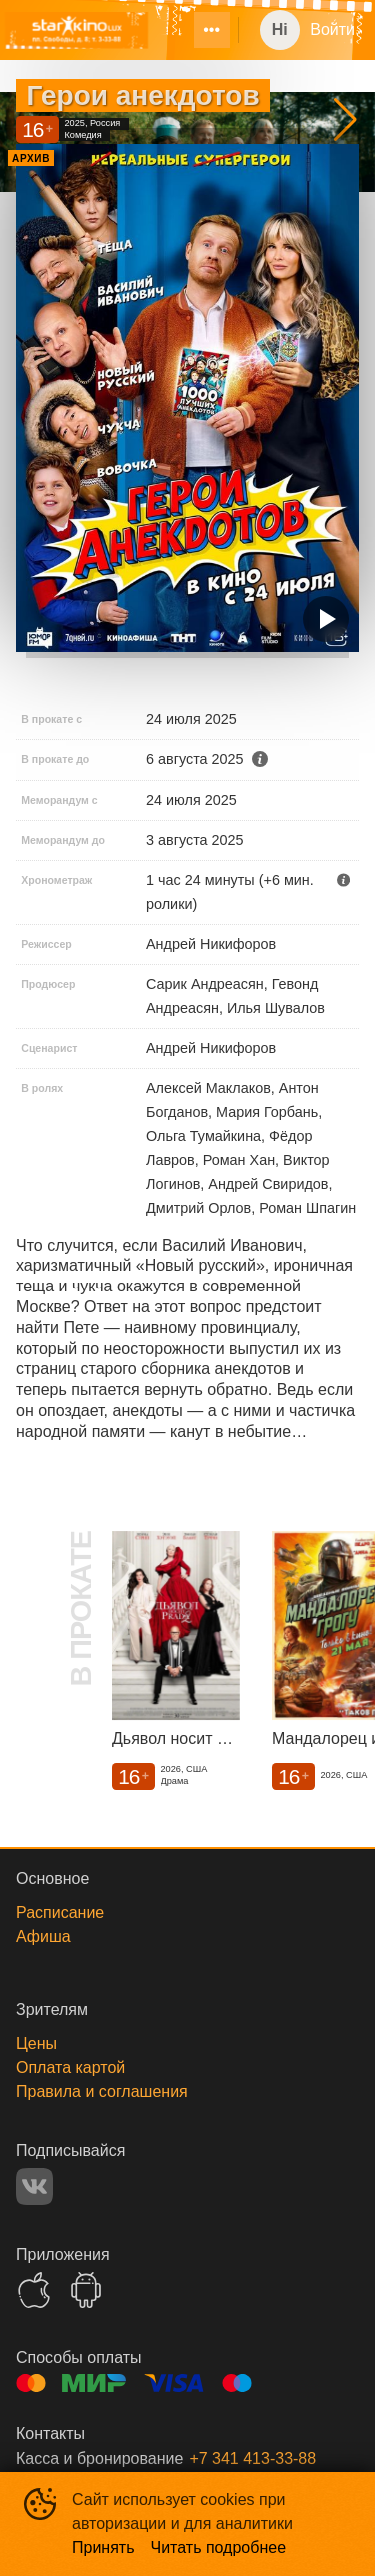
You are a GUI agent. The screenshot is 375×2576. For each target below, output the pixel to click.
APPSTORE (34, 2290)
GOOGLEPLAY (86, 2290)
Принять (103, 2547)
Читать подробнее (219, 2547)
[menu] (200, 30)
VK (34, 2186)
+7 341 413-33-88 (252, 2458)
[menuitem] (212, 30)
